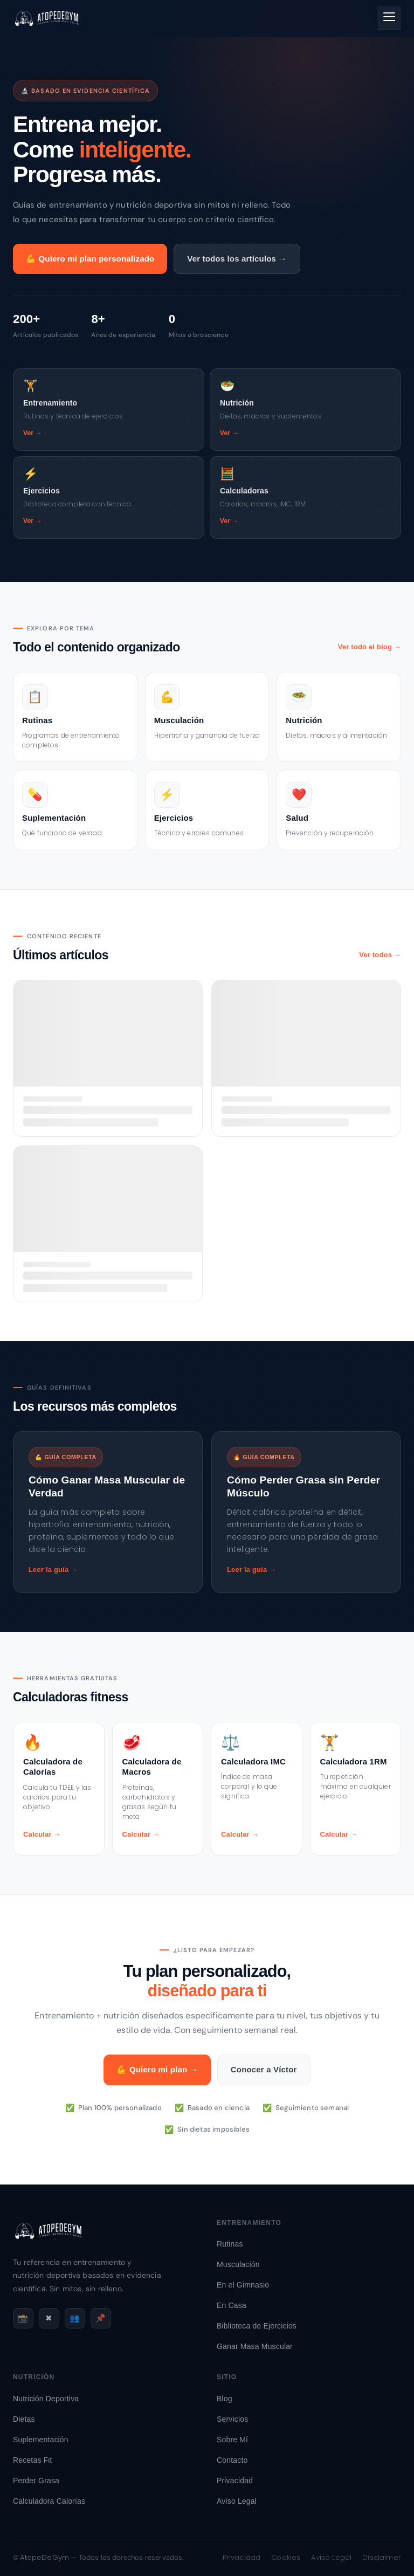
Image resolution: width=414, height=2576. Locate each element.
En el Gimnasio (243, 2284)
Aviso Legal (237, 2501)
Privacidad (235, 2480)
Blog (224, 2398)
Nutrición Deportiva (46, 2398)
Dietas (24, 2419)
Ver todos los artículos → (236, 258)
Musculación (238, 2264)
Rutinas (230, 2244)
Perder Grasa (36, 2480)
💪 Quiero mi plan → (156, 2069)
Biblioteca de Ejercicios (256, 2325)
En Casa (231, 2305)
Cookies (285, 2557)
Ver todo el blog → (369, 647)
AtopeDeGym (44, 2557)
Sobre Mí (232, 2439)
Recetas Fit (32, 2460)
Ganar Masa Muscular (255, 2346)
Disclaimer (381, 2557)
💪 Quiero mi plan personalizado (90, 258)
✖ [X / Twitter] (48, 2318)
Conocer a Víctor (264, 2069)
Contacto (232, 2460)
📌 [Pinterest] (100, 2318)
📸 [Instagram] (23, 2318)
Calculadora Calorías (49, 2501)
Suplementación (40, 2439)
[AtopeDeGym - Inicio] (48, 2248)
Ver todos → (380, 955)
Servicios (232, 2419)
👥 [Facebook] (75, 2318)
